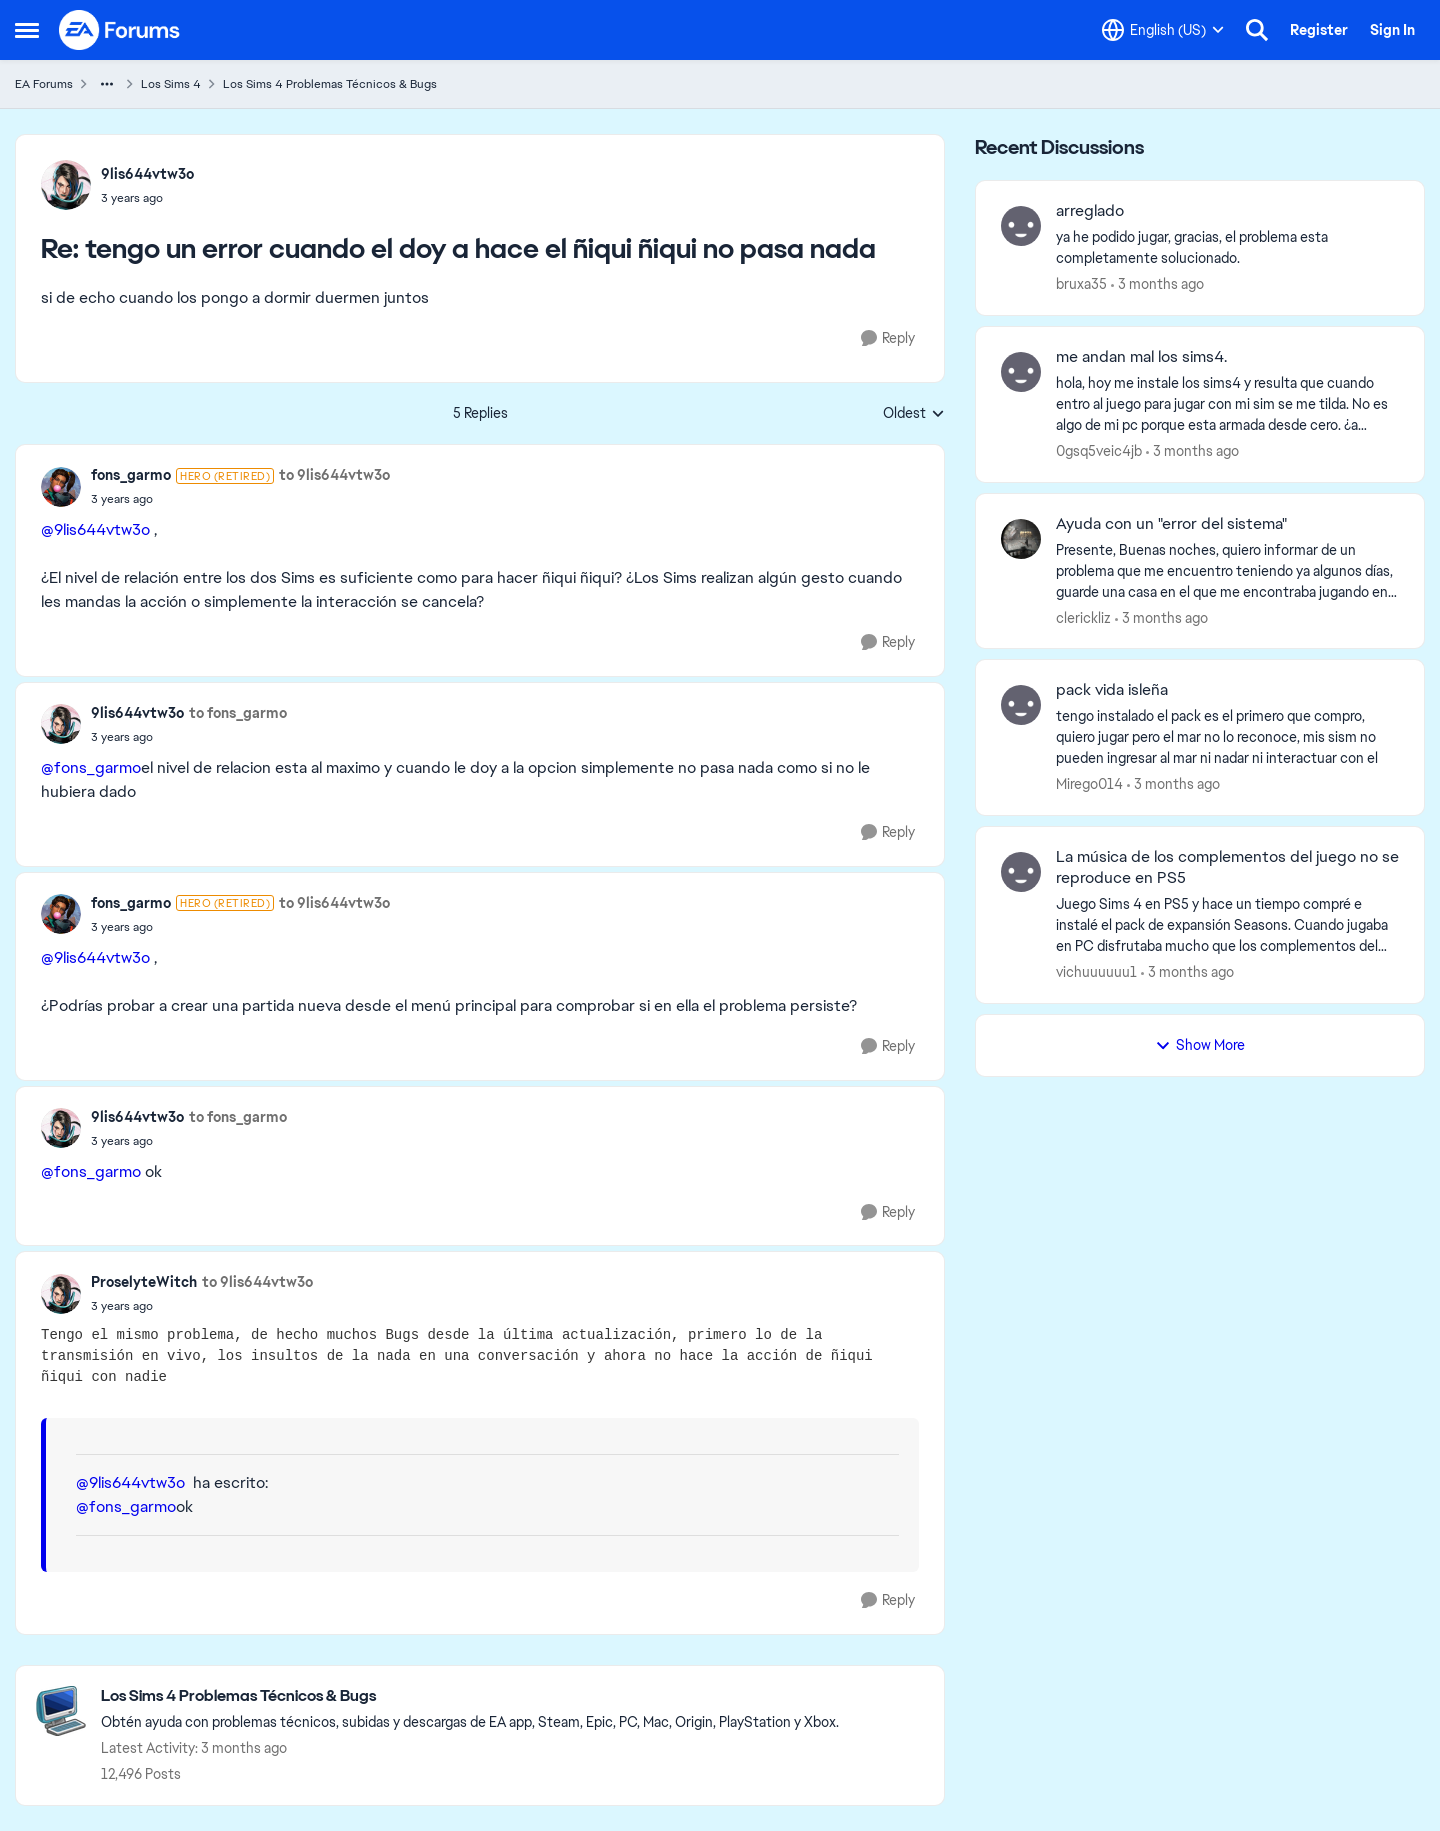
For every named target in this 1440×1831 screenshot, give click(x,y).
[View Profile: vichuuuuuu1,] (1021, 872)
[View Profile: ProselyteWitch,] (61, 1294)
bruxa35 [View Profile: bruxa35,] (1081, 284)
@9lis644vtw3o (95, 529)
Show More (1200, 1045)
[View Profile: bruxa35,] (1021, 226)
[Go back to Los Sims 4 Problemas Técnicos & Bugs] (470, 1696)
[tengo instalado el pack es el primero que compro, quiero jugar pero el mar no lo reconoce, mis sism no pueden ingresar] (1227, 737)
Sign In (1392, 30)
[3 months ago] (1157, 284)
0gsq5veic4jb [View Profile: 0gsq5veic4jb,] (1099, 451)
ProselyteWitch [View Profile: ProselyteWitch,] (144, 1282)
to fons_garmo (238, 713)
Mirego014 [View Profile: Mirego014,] (1089, 784)
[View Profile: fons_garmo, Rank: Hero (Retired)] (61, 487)
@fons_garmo (91, 767)
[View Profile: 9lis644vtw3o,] (66, 185)
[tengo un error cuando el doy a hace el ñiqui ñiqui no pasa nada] (147, 198)
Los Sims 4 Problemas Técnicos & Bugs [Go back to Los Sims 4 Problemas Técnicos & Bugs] (330, 84)
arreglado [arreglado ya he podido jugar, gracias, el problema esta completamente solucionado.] (1090, 211)
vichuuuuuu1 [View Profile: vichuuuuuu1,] (1096, 972)
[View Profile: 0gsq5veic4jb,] (1021, 372)
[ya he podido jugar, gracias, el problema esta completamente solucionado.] (1227, 248)
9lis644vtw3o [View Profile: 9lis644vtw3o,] (147, 174)
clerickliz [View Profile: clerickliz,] (1083, 617)
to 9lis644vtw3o (334, 475)
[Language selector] (1163, 30)
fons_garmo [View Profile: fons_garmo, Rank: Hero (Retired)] (131, 475)
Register (1319, 30)
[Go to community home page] (120, 30)
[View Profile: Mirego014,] (1021, 705)
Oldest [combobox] (914, 414)
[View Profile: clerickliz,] (1021, 539)
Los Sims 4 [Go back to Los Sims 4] (171, 84)
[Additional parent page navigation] (107, 84)
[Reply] (888, 338)
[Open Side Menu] (27, 30)
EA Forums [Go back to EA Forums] (44, 84)
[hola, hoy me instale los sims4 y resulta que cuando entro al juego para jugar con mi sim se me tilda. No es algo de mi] (1227, 404)
